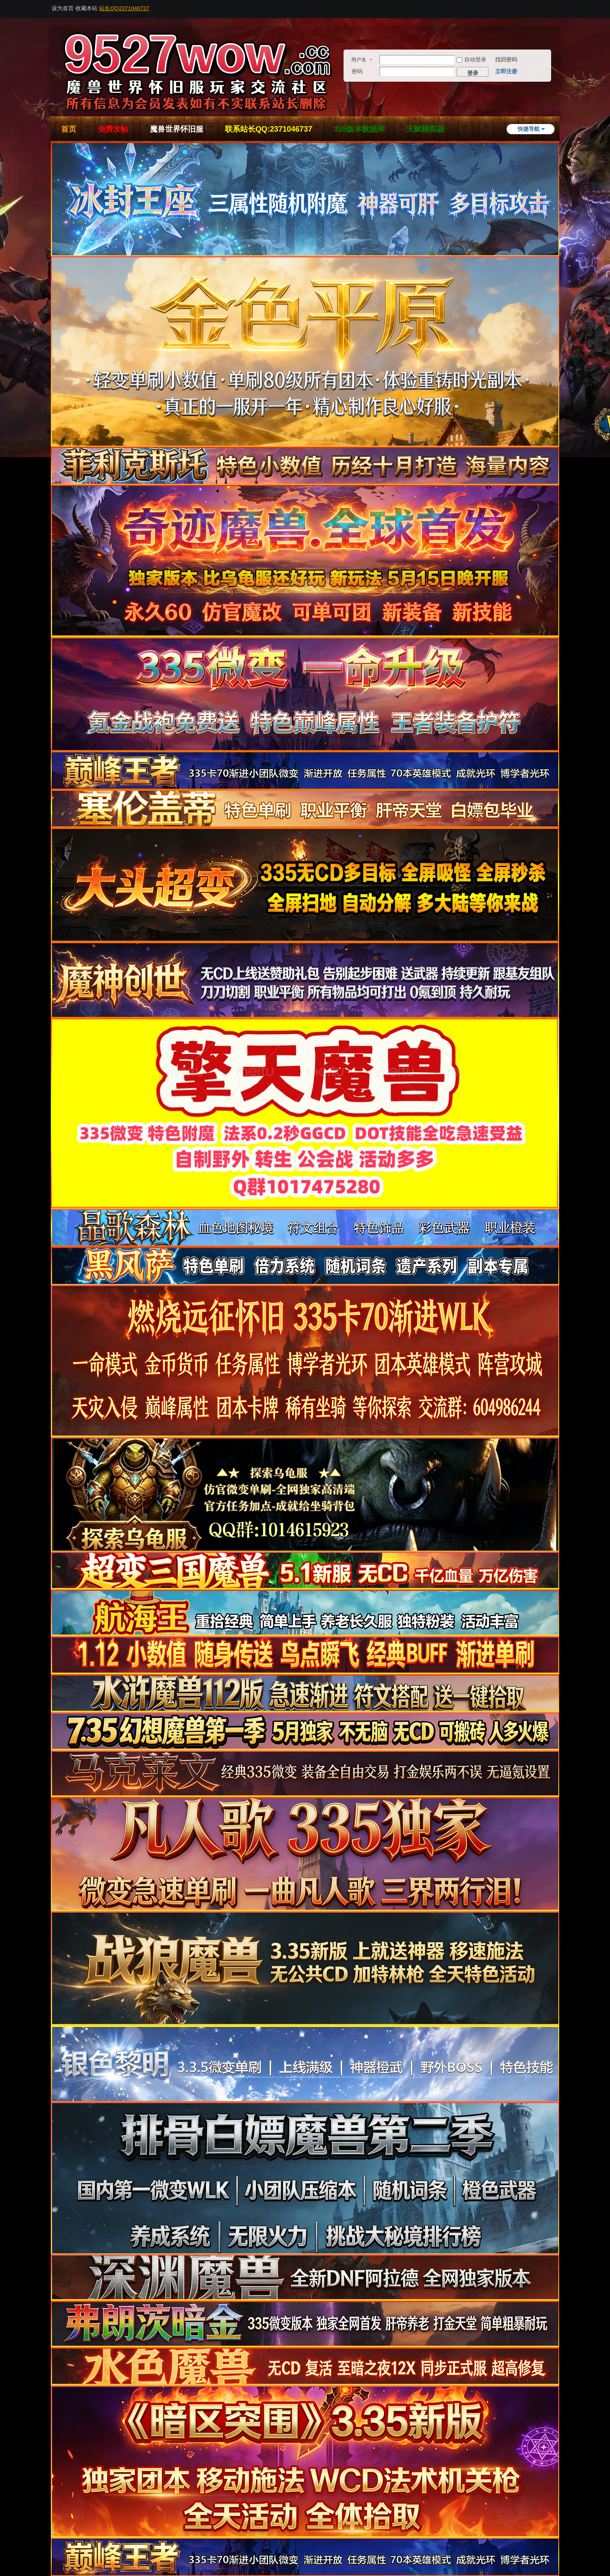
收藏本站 (86, 8)
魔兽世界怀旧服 (176, 129)
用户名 (358, 60)
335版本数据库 (359, 129)
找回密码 (506, 59)
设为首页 (63, 8)
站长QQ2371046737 (124, 8)
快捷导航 (529, 129)
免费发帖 (113, 129)
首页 (68, 129)
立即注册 (506, 71)
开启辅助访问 (557, 6)
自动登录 (471, 59)
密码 (357, 71)
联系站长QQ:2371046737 (268, 129)
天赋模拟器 (425, 129)
